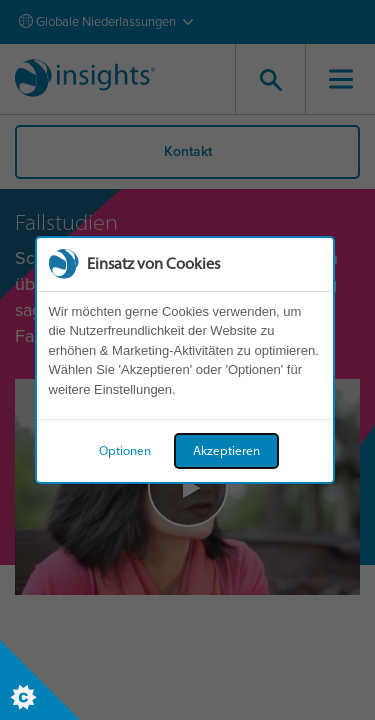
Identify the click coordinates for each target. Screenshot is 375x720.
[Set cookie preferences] (40, 680)
